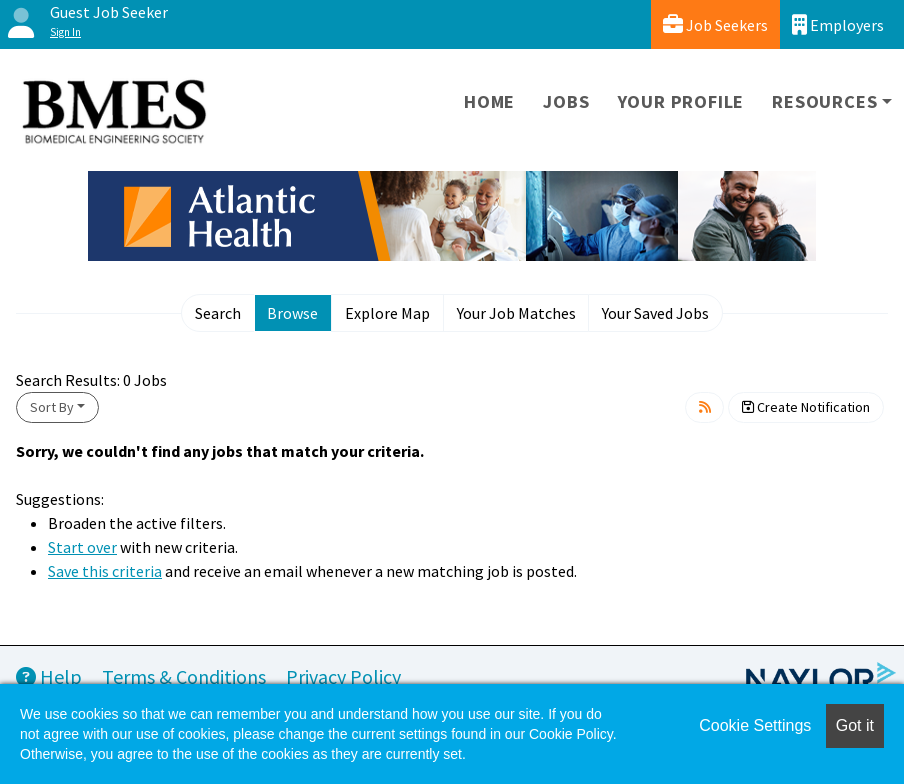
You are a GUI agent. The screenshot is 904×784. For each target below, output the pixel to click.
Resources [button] (824, 101)
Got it (855, 725)
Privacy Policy (343, 676)
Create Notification (806, 407)
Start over (82, 547)
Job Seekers (715, 24)
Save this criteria (105, 571)
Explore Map (387, 313)
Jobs (566, 101)
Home (489, 101)
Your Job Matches (516, 313)
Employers (838, 24)
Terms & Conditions (184, 676)
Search (218, 313)
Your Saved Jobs (655, 313)
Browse (292, 313)
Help (49, 676)
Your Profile (681, 101)
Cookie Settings (755, 725)
